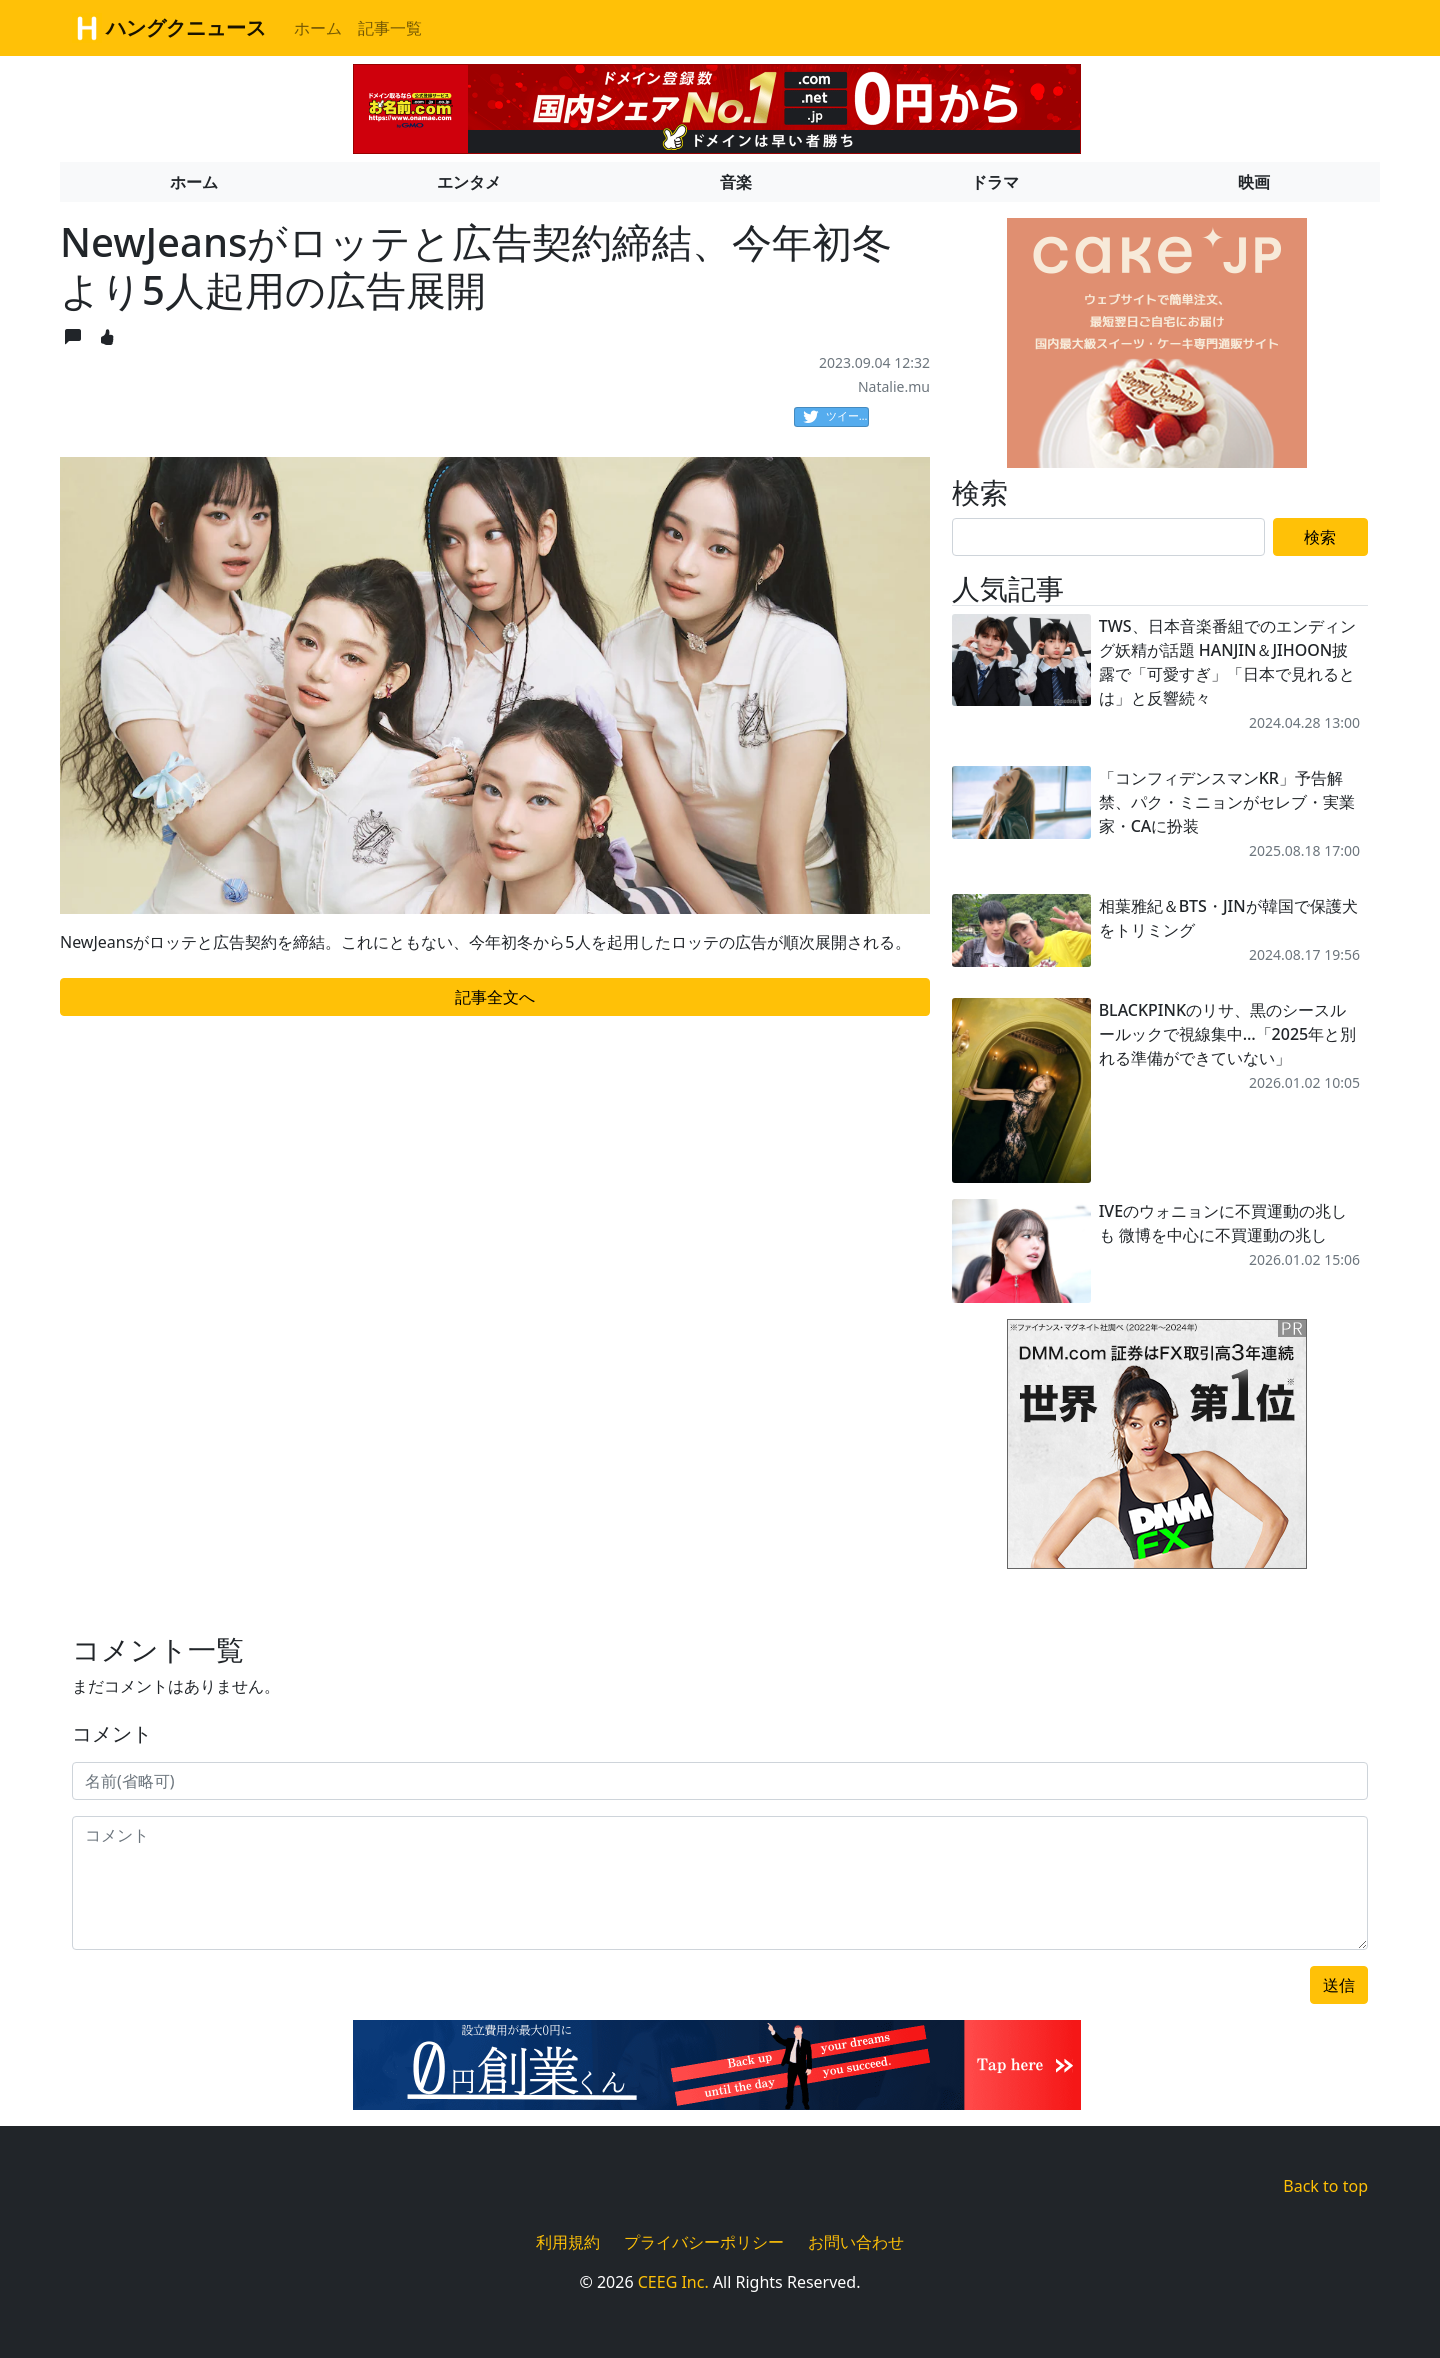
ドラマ (995, 182)
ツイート (836, 417)
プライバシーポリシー (704, 2242)
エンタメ (469, 182)
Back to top (1325, 2186)
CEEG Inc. (673, 2282)
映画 (1254, 182)
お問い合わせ (856, 2242)
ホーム (318, 28)
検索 (1320, 537)
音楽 (736, 182)
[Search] (1108, 537)
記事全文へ (495, 997)
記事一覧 (390, 28)
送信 (1339, 1985)
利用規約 (568, 2242)
